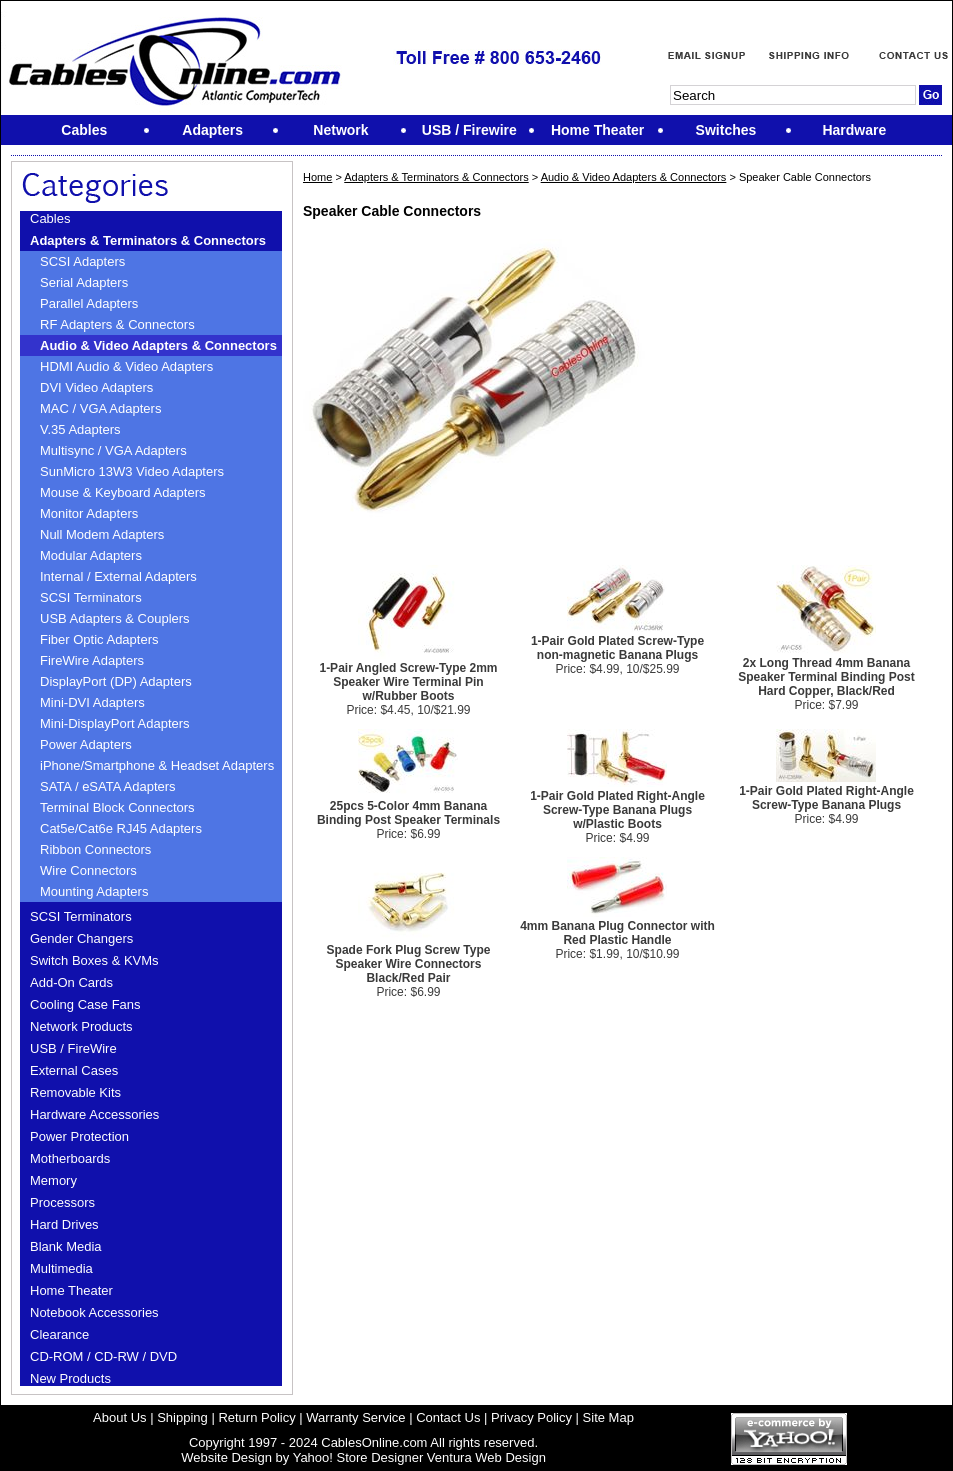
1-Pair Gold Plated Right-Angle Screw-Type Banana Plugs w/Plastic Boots (617, 810)
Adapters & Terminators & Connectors (148, 240)
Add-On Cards (71, 982)
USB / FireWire (73, 1048)
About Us (119, 1417)
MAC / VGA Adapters (100, 408)
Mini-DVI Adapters (92, 702)
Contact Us (448, 1417)
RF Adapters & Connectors (117, 324)
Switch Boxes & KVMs (94, 960)
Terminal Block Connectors (117, 807)
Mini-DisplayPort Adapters (115, 723)
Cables (50, 218)
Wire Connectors (88, 870)
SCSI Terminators (91, 597)
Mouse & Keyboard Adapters (123, 492)
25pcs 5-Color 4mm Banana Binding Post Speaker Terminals (408, 813)
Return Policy (256, 1417)
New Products (70, 1378)
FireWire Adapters (92, 660)
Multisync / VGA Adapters (113, 450)
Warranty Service (355, 1417)
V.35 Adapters (80, 429)
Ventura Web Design (486, 1457)
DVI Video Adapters (96, 387)
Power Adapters (86, 744)
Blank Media (66, 1246)
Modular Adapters (91, 555)
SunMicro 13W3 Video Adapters (132, 471)
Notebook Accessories (94, 1312)
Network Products (81, 1026)
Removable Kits (75, 1092)
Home (317, 177)
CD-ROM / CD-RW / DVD (103, 1356)
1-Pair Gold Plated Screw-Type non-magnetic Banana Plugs (617, 648)
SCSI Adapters (82, 261)
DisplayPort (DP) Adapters (116, 681)
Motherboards (70, 1158)
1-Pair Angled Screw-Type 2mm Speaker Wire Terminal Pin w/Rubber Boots (408, 682)
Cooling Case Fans (85, 1004)
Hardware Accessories (94, 1114)
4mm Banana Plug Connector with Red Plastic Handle (617, 933)
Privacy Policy (531, 1417)
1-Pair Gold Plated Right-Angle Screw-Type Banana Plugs (826, 798)
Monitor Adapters (89, 513)
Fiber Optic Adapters (99, 639)
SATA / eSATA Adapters (108, 786)
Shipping (182, 1417)
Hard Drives (64, 1224)
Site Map (608, 1417)
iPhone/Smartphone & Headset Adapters (157, 765)
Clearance (59, 1334)
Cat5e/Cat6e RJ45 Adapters (121, 828)
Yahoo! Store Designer (358, 1457)
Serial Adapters (84, 282)
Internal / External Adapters (118, 576)
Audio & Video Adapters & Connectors (158, 345)
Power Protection (79, 1136)
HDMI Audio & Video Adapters (126, 366)
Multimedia (61, 1268)
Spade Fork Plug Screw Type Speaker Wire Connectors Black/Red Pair (409, 964)
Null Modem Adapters (102, 534)
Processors (62, 1202)
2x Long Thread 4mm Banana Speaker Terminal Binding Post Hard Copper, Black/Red (826, 677)
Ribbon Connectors (95, 849)
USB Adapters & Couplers (115, 618)
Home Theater (71, 1290)
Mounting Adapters (94, 891)
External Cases (74, 1070)
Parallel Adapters (89, 303)
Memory (53, 1180)
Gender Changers (81, 938)
